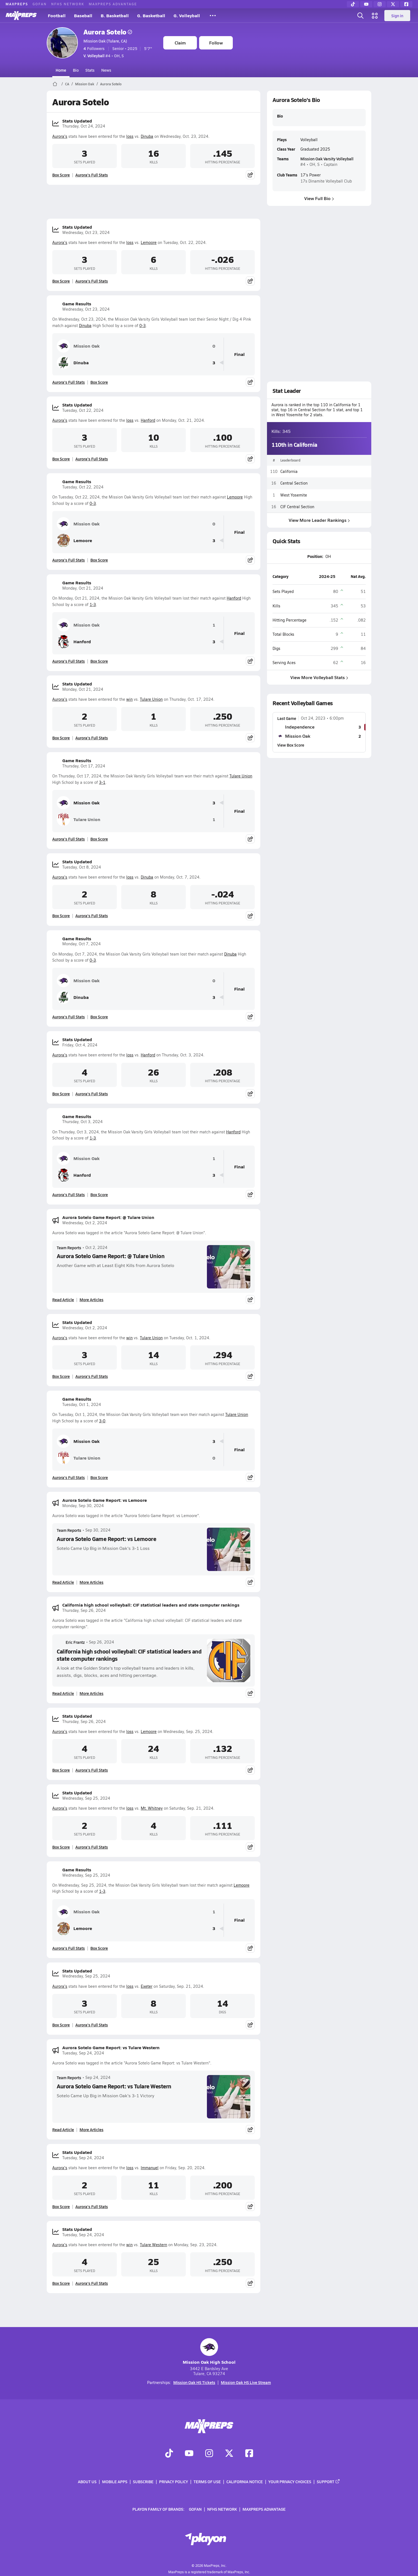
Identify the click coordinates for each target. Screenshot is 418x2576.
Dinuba (147, 136)
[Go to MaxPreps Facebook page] (249, 2454)
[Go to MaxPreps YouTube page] (189, 2454)
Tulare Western (153, 2244)
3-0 (102, 1420)
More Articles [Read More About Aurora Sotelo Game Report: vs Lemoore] (91, 1582)
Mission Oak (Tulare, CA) (105, 40)
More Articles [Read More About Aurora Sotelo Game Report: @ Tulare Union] (91, 1299)
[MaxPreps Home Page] (54, 83)
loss (129, 136)
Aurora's (59, 136)
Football (57, 15)
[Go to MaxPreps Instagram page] (209, 2454)
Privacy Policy (173, 2481)
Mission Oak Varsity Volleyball (326, 159)
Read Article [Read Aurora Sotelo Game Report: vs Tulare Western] (63, 2129)
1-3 (93, 604)
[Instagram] (380, 4)
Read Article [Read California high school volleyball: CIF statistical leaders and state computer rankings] (63, 1693)
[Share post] (250, 174)
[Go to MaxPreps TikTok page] (169, 2454)
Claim (180, 42)
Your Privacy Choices (289, 2481)
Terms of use (207, 2481)
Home (61, 70)
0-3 (142, 325)
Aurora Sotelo (107, 32)
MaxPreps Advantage (113, 4)
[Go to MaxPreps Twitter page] (229, 2454)
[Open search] (360, 15)
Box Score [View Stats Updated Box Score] (61, 175)
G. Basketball (151, 15)
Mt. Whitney (152, 1808)
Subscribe (143, 2481)
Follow (216, 42)
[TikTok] (353, 4)
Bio (76, 70)
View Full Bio (319, 198)
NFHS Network (67, 4)
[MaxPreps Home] (21, 15)
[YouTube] (366, 4)
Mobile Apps (114, 2481)
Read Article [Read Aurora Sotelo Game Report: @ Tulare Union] (63, 1299)
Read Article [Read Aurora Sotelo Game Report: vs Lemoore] (63, 1582)
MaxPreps (17, 4)
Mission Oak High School (209, 2351)
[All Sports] (213, 15)
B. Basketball (115, 15)
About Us (87, 2481)
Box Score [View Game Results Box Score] (99, 382)
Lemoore (149, 242)
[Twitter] (393, 4)
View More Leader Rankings (319, 520)
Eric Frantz (71, 1642)
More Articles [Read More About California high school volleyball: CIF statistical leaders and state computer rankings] (91, 1693)
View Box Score (290, 745)
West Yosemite (293, 494)
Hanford (148, 420)
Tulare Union (151, 699)
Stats (90, 70)
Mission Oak (84, 84)
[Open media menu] (375, 15)
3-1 (102, 782)
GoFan (40, 4)
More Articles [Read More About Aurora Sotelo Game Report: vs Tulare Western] (91, 2129)
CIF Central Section (297, 506)
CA (67, 84)
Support (328, 2481)
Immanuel (150, 2167)
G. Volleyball (187, 15)
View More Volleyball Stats (319, 677)
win (129, 699)
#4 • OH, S (103, 55)
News (106, 70)
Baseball (83, 15)
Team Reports (69, 1247)
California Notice (244, 2481)
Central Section (294, 483)
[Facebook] (406, 4)
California (289, 471)
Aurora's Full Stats (91, 175)
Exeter (146, 1986)
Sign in (397, 15)
